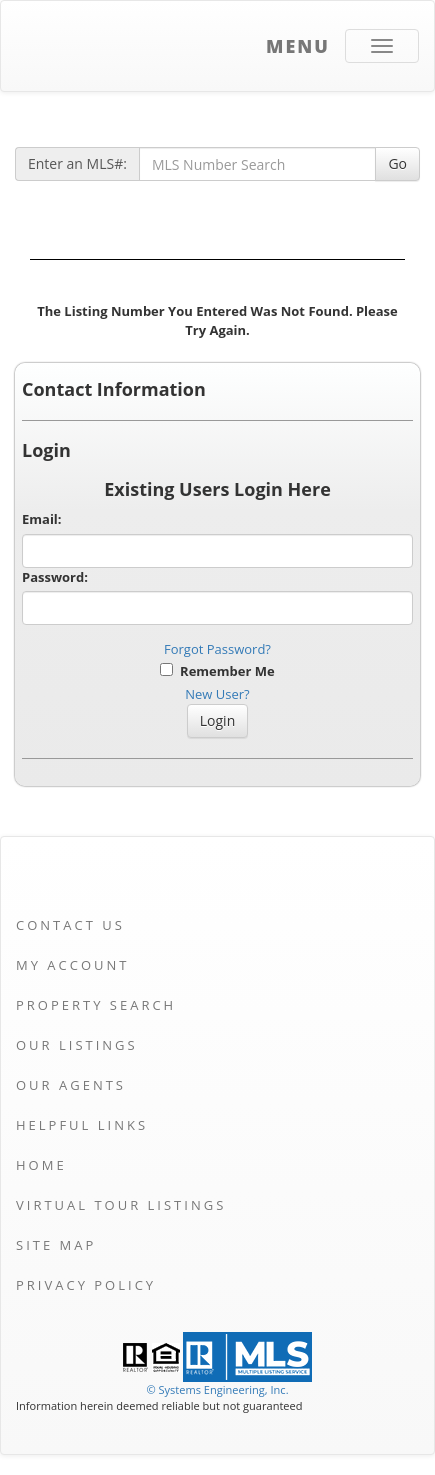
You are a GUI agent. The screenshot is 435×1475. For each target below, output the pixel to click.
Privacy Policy (86, 1285)
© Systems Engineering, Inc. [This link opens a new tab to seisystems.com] (217, 1389)
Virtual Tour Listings (121, 1205)
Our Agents (71, 1085)
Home (41, 1165)
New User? (217, 694)
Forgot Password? (217, 649)
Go (397, 163)
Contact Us (70, 925)
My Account (72, 965)
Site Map (56, 1245)
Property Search (96, 1005)
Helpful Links (82, 1125)
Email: (42, 519)
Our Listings (77, 1045)
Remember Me (217, 671)
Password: (55, 577)
